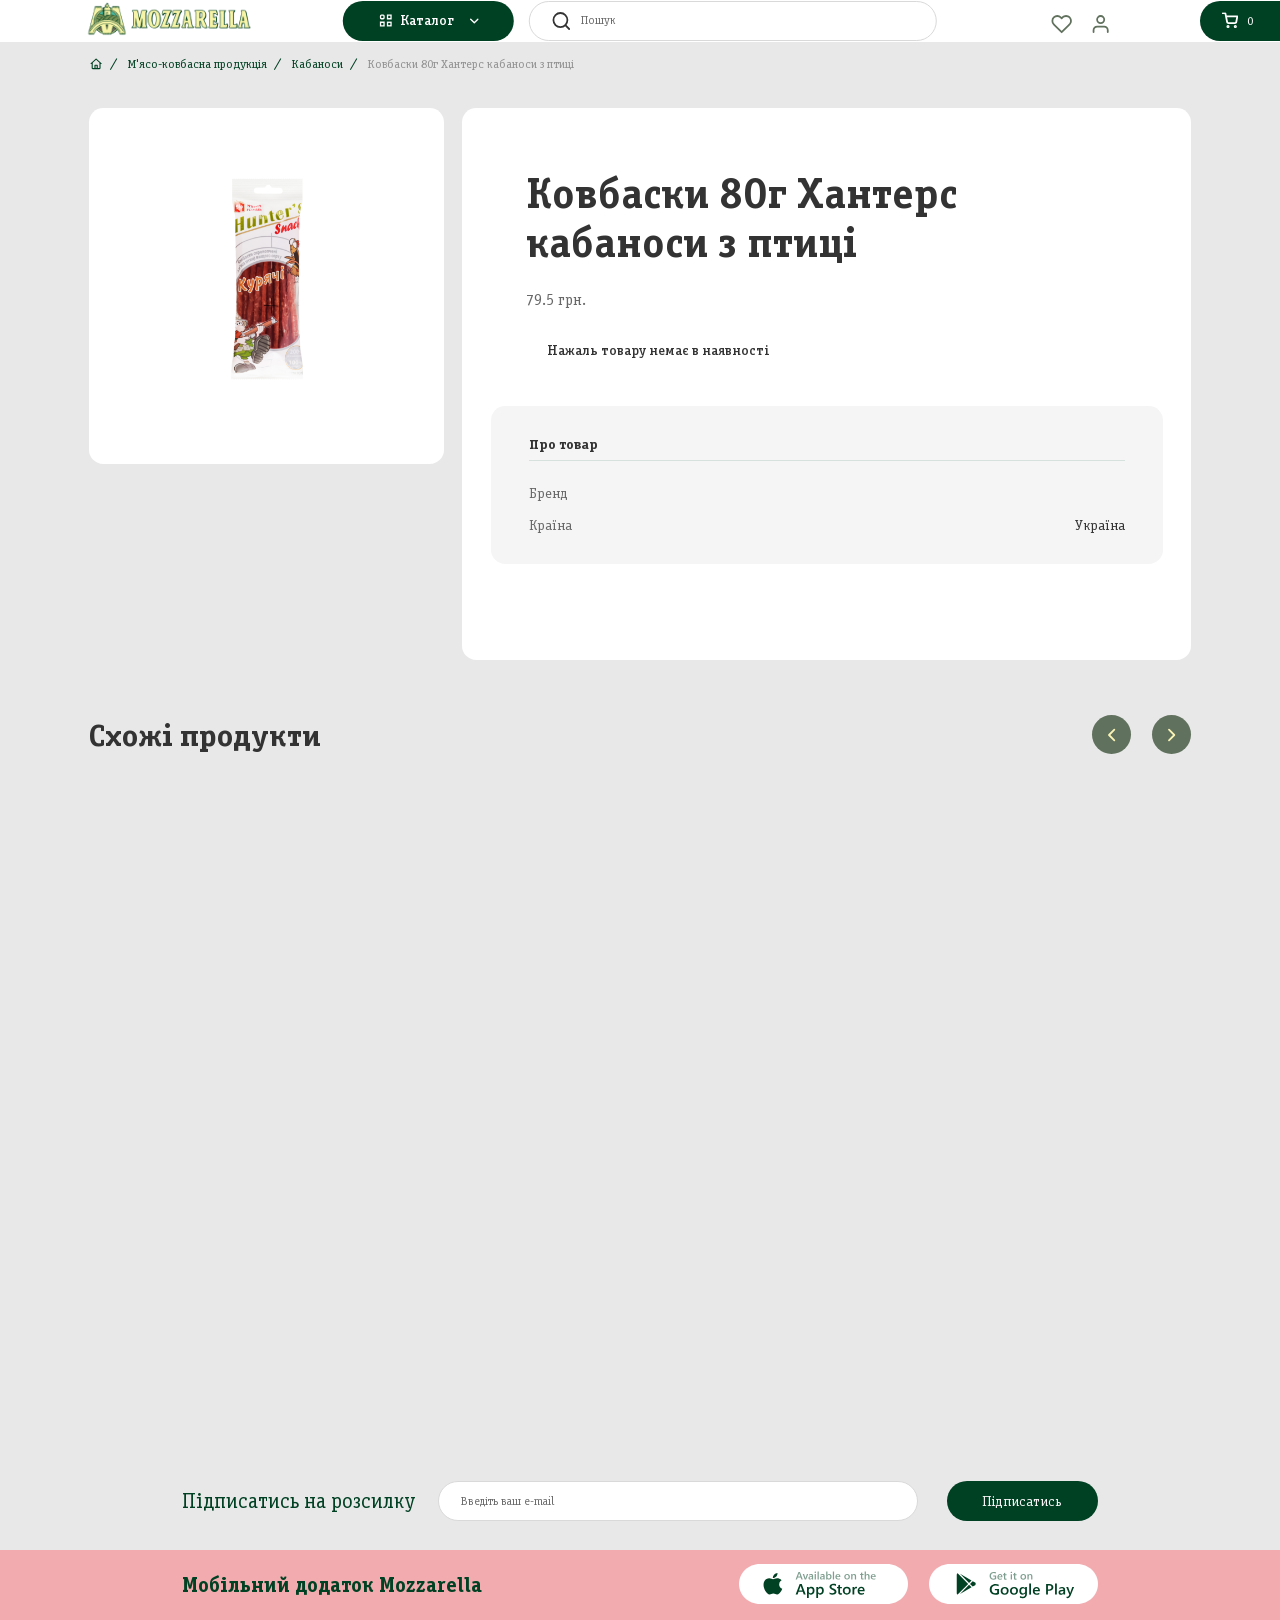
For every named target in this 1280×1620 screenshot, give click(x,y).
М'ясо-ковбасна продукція (197, 64)
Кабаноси (317, 64)
